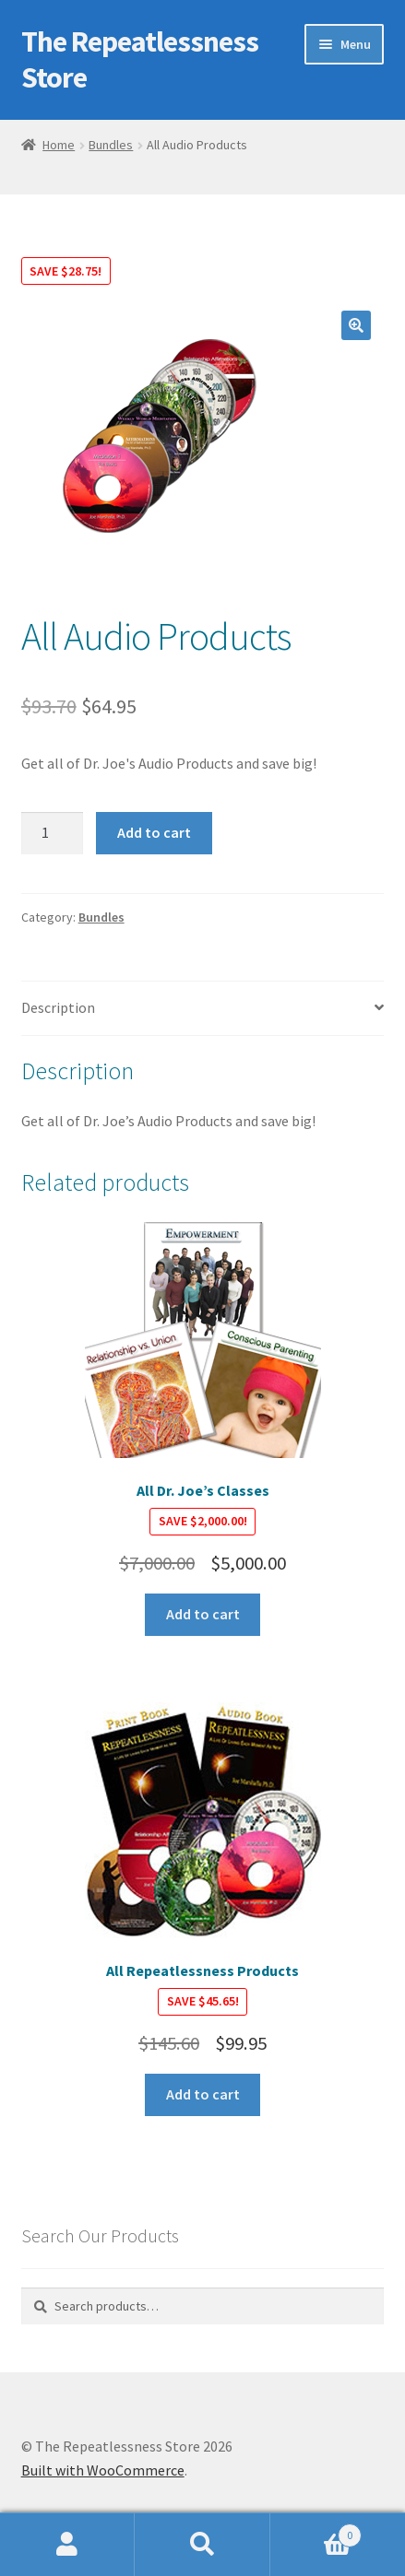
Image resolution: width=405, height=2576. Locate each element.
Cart (316, 2531)
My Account (67, 2544)
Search (202, 2544)
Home (58, 144)
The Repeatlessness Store (139, 59)
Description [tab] (58, 1007)
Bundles (111, 144)
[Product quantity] (52, 833)
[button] (356, 325)
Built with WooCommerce (103, 2470)
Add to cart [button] (203, 1614)
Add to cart (154, 832)
